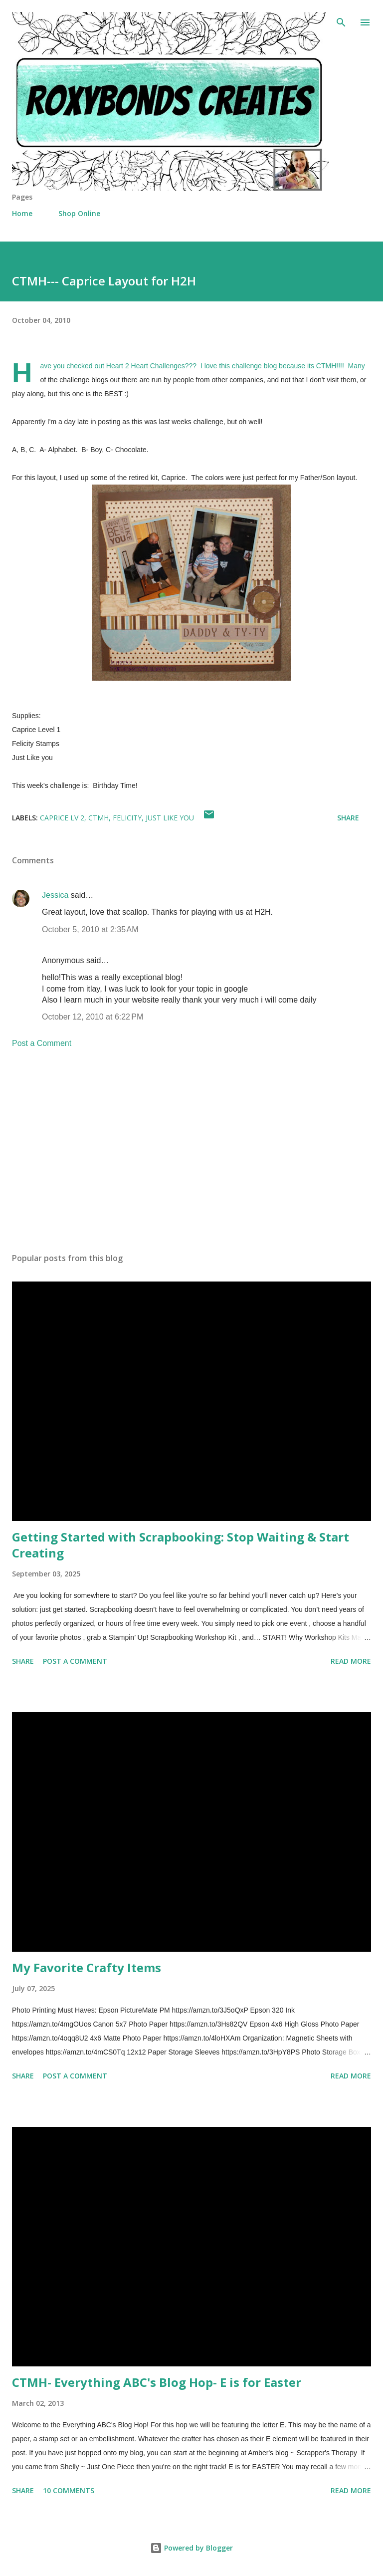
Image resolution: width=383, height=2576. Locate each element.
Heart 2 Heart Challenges (145, 366)
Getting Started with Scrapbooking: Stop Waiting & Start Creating (180, 1545)
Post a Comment (41, 1043)
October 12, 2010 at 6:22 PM (92, 1017)
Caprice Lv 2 (62, 817)
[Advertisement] (191, 1151)
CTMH (98, 817)
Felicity (127, 817)
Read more (351, 1661)
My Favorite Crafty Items (86, 1967)
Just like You (170, 817)
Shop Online (79, 213)
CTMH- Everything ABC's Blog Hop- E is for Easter (156, 2382)
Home (22, 213)
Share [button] (348, 817)
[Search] (341, 18)
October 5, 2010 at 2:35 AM (90, 929)
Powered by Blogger (191, 2548)
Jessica (55, 895)
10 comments (68, 2490)
